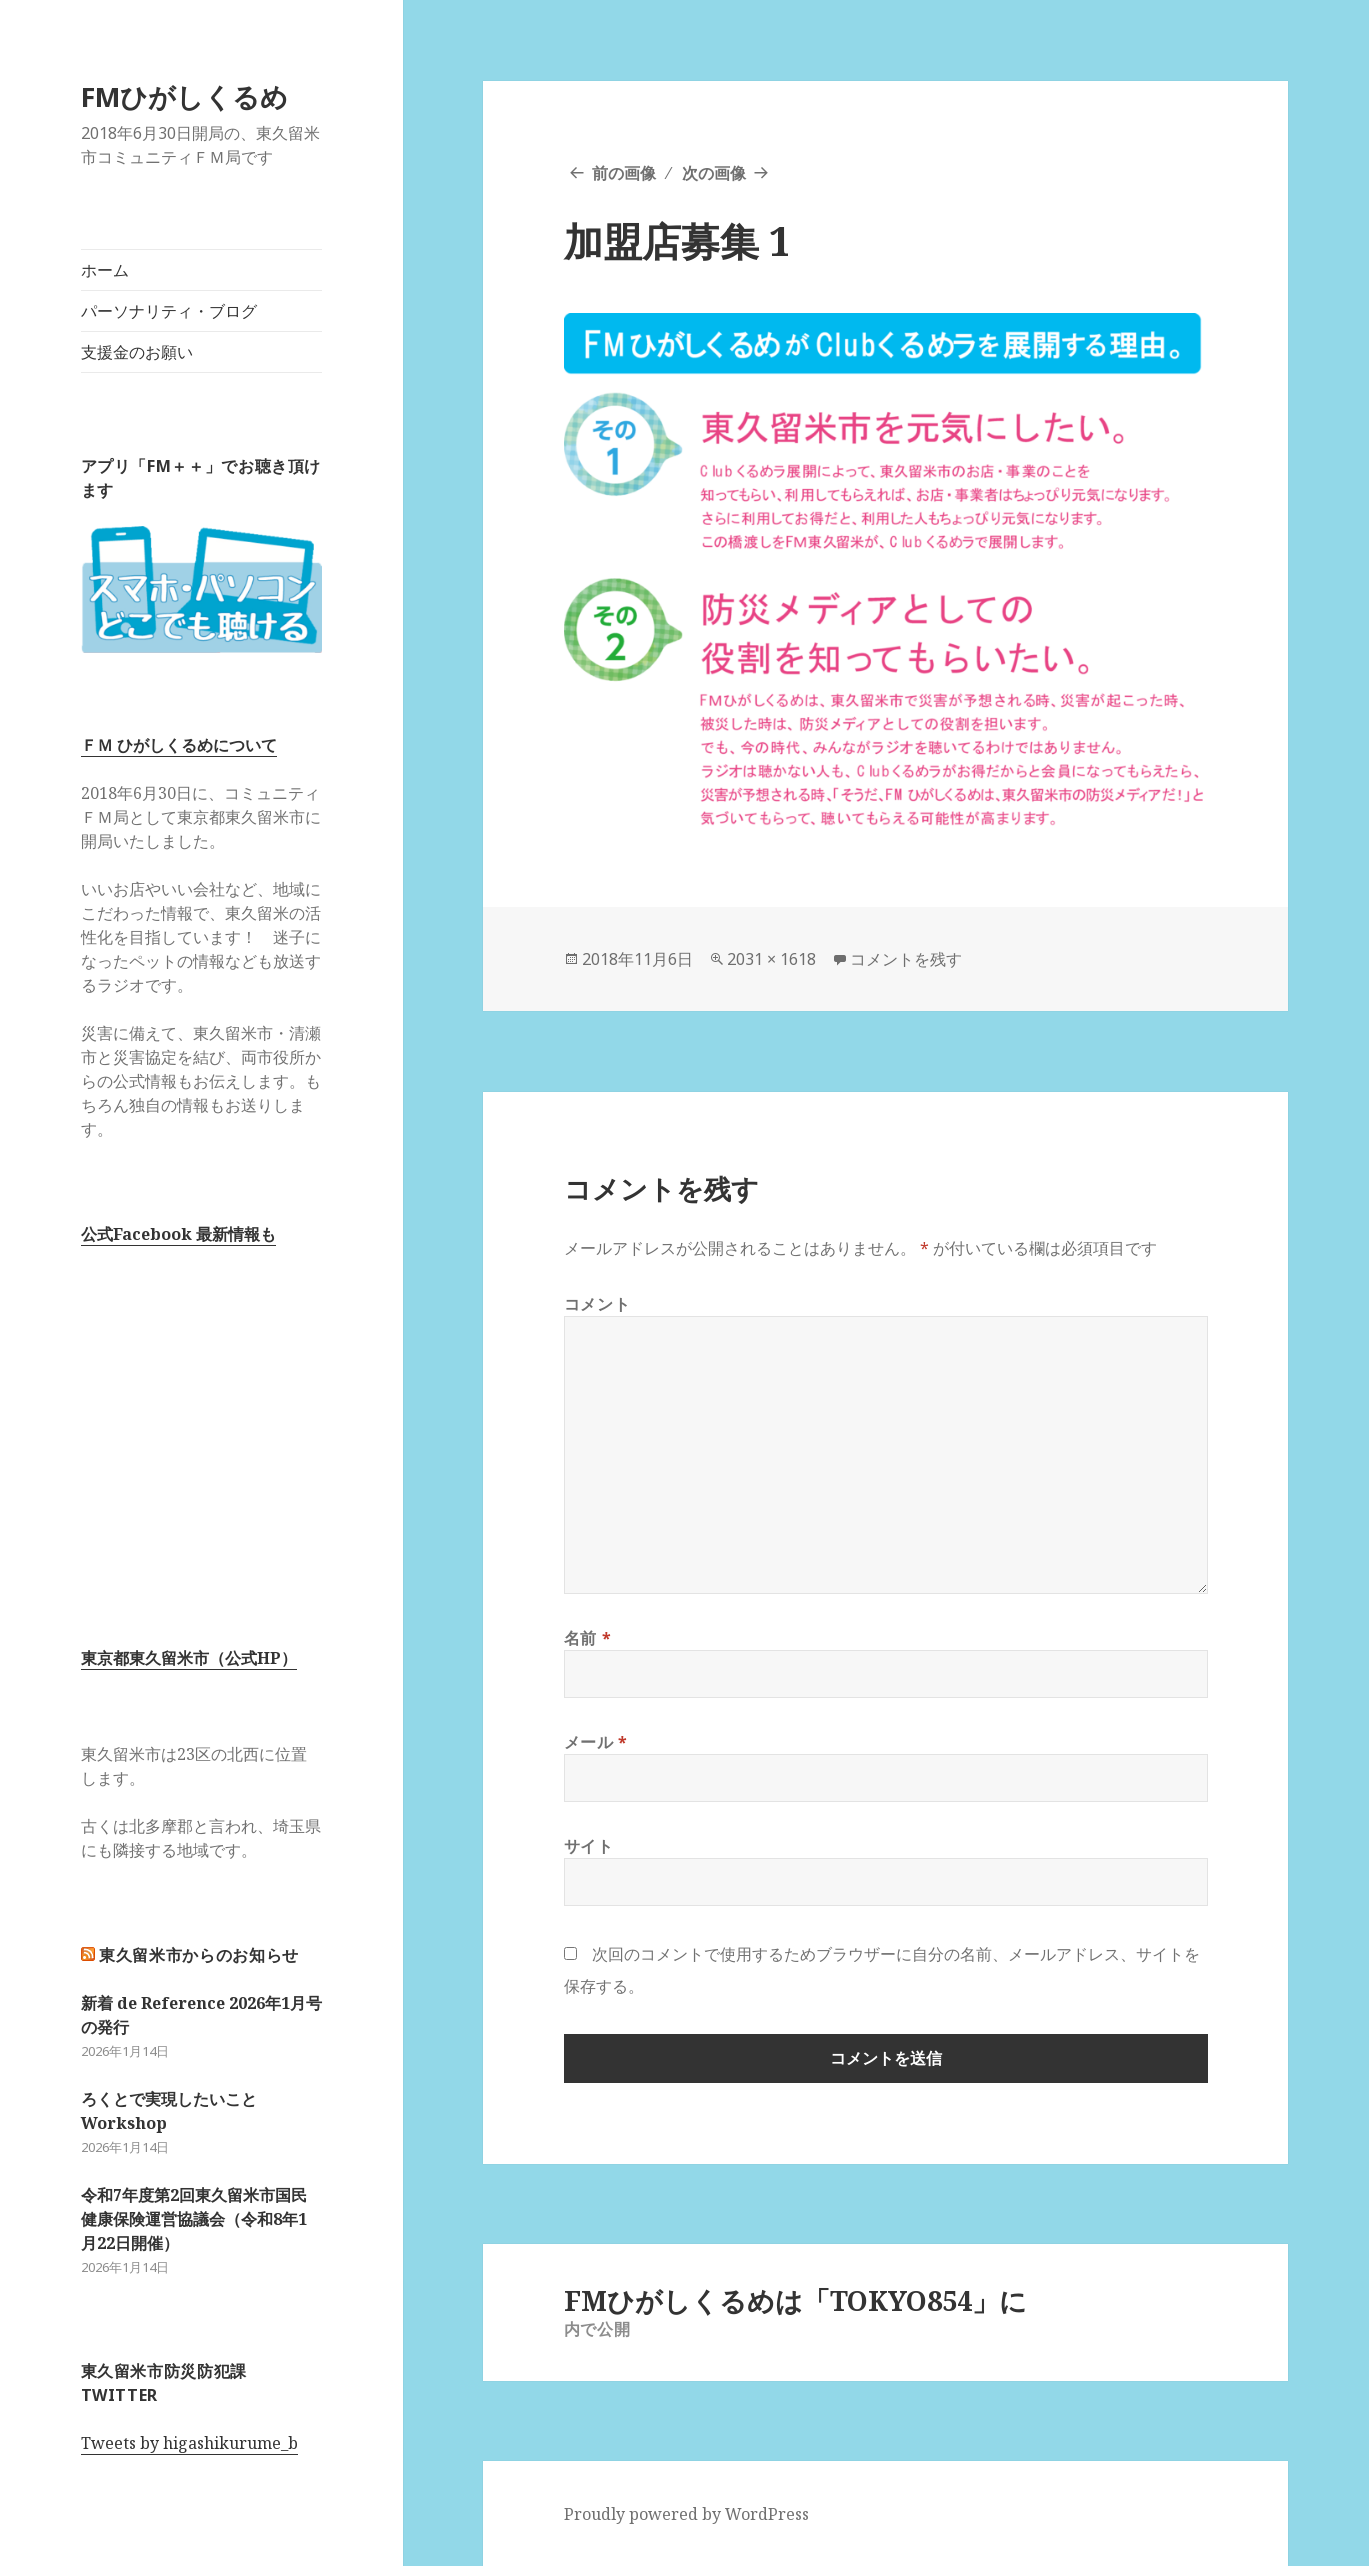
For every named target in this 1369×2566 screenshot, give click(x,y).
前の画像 (624, 173)
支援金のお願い (137, 352)
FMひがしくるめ (184, 96)
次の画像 (714, 173)
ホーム (105, 270)
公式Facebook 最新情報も (178, 1234)
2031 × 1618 (771, 959)
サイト (589, 1846)
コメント (597, 1304)
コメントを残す (906, 959)
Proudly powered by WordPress (686, 2514)
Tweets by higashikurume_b (189, 2443)
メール (596, 1742)
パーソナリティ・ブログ (169, 311)
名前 (588, 1638)
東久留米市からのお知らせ (199, 1955)
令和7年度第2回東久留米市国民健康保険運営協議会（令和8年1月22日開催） (194, 2219)
